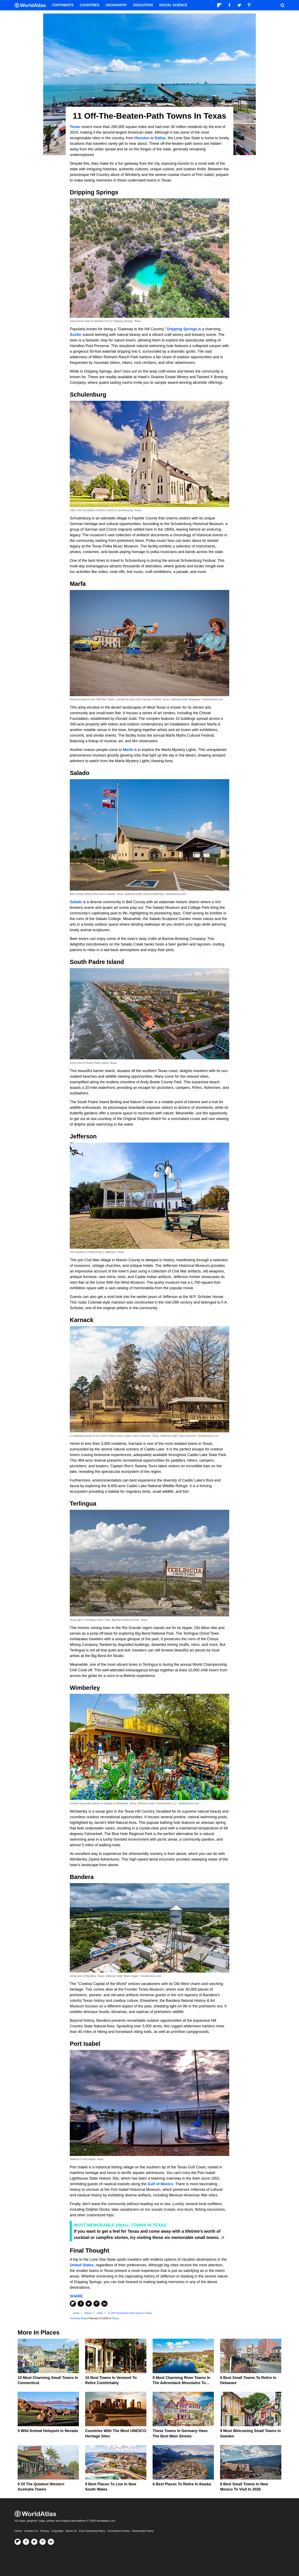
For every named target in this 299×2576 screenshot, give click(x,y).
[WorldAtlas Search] (282, 5)
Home (18, 2530)
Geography (116, 5)
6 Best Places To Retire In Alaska (182, 2484)
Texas (75, 127)
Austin (75, 335)
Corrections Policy (118, 2530)
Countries (89, 5)
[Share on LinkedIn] (104, 2304)
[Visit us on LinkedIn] (51, 2542)
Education (143, 5)
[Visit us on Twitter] (34, 2542)
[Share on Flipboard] (73, 2304)
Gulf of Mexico (160, 2184)
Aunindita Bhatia (79, 2318)
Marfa (128, 750)
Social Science (173, 5)
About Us (71, 2530)
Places (115, 2318)
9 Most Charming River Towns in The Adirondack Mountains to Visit (181, 2383)
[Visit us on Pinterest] (42, 2542)
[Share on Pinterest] (96, 2304)
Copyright (57, 2530)
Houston (142, 138)
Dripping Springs (182, 329)
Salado (76, 902)
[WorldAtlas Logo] (32, 5)
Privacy (44, 2530)
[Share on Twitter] (89, 2304)
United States (82, 2265)
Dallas (160, 138)
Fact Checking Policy (92, 2530)
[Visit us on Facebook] (26, 2542)
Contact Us (31, 2530)
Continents (63, 5)
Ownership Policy (142, 2530)
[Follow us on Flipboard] (18, 2542)
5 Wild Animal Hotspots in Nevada (48, 2431)
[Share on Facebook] (81, 2304)
